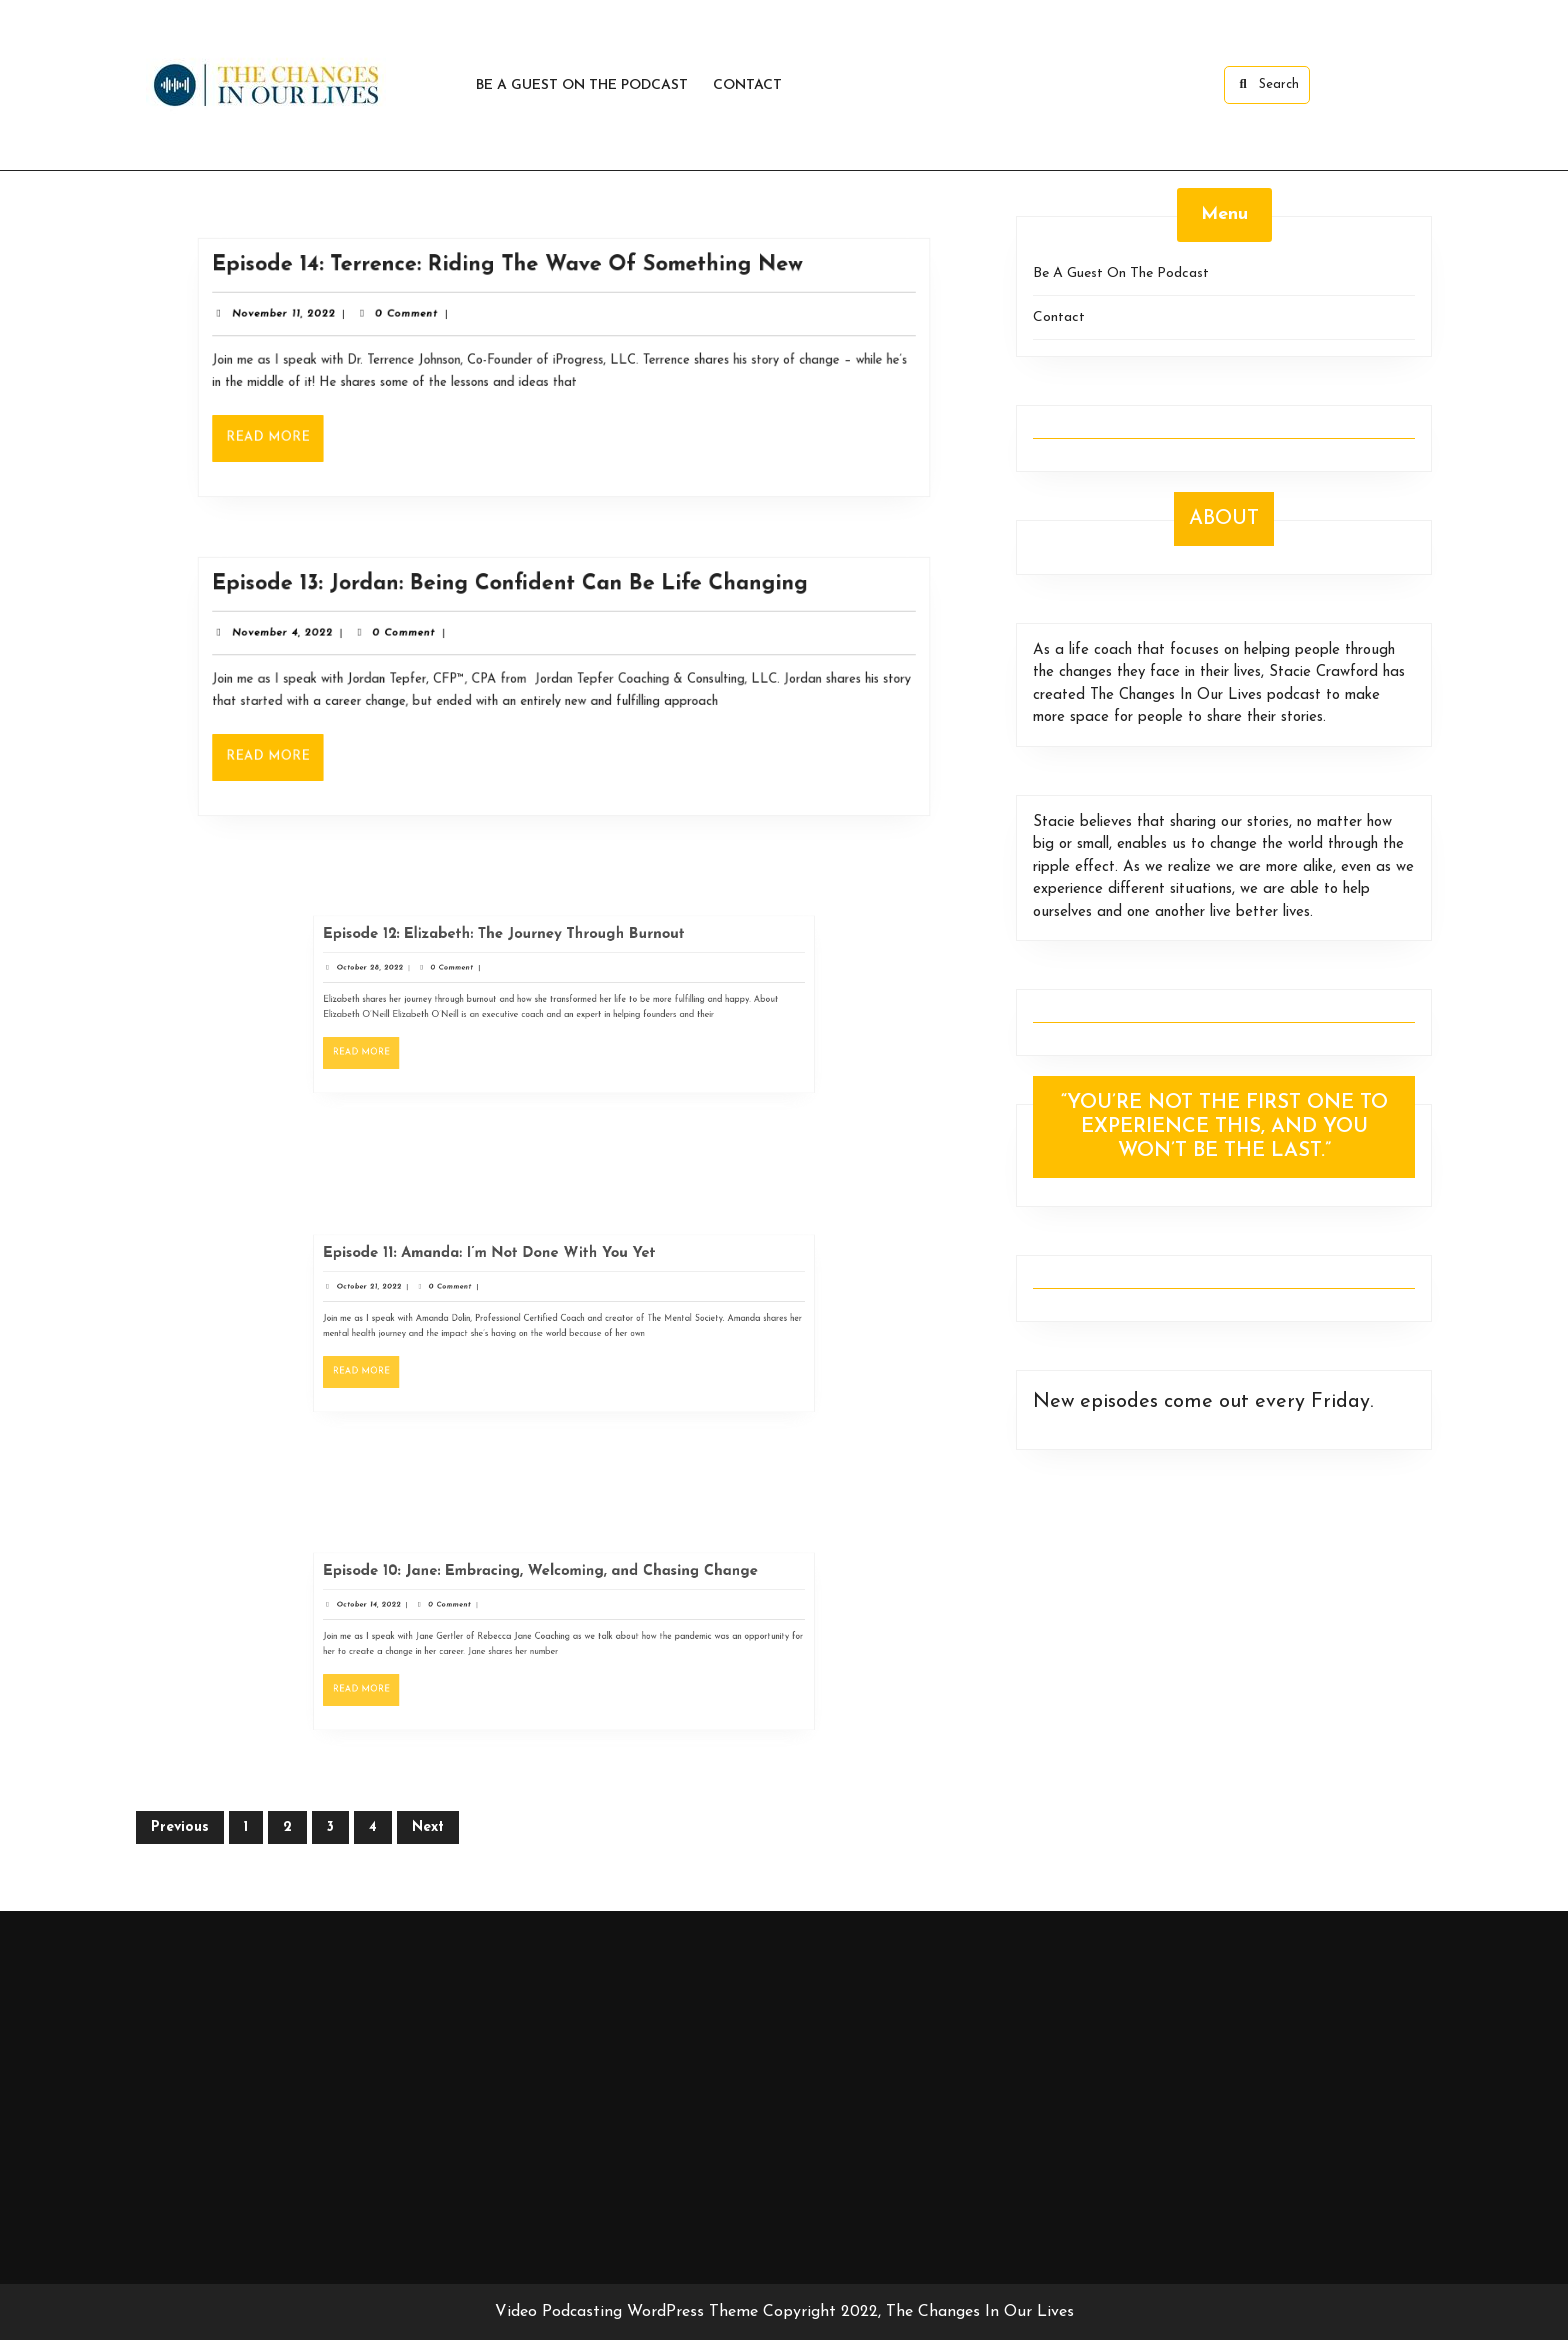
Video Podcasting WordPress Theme (626, 2312)
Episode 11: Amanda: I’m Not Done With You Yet (510, 1272)
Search (1267, 84)
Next (428, 1827)
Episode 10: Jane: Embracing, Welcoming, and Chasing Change (547, 1591)
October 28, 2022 (426, 978)
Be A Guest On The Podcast (582, 85)
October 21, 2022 (425, 1296)
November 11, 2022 (315, 319)
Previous (180, 1827)
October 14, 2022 (425, 1615)
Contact (747, 85)
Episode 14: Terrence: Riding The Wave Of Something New (513, 276)
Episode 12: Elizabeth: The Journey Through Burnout (521, 954)
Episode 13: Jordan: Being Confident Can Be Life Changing (515, 594)
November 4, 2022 (314, 638)
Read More (307, 436)
